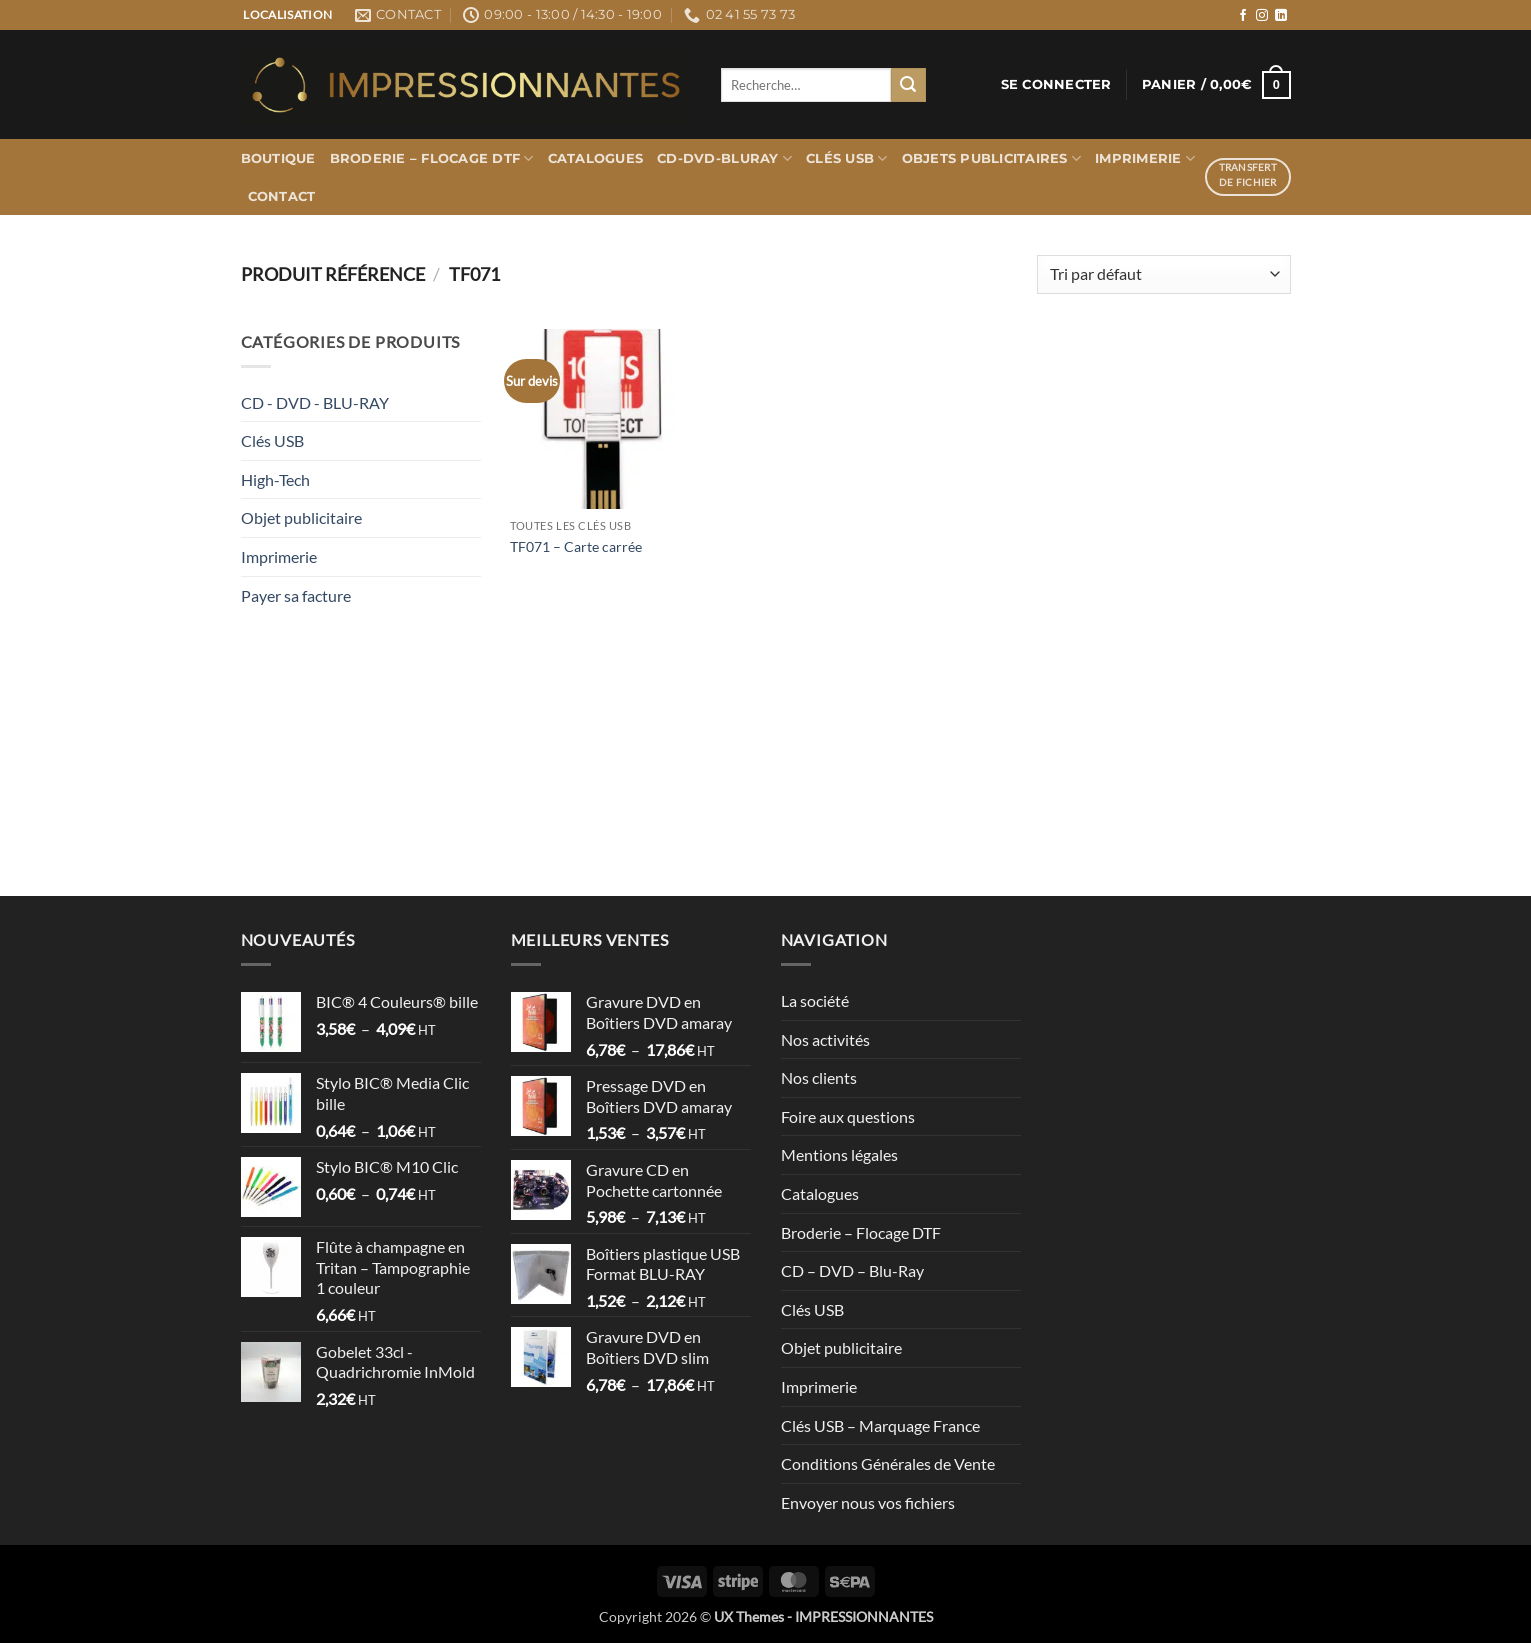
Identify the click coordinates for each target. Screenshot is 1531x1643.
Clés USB (847, 158)
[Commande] (1163, 274)
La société (815, 1000)
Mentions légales (839, 1154)
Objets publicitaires (992, 158)
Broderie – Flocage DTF (432, 158)
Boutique (278, 158)
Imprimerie (1145, 158)
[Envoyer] (908, 85)
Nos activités (825, 1039)
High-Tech (275, 479)
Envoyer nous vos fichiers (868, 1502)
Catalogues (596, 158)
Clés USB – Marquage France (880, 1425)
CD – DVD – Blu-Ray (852, 1270)
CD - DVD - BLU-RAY (315, 402)
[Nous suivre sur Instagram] (1262, 16)
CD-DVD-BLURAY (724, 158)
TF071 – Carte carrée (576, 546)
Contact (282, 196)
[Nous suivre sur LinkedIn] (1281, 16)
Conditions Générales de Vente (888, 1463)
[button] (1056, 85)
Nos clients (819, 1077)
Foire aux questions (848, 1116)
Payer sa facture (296, 595)
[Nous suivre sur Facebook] (1243, 16)
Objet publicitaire (301, 517)
